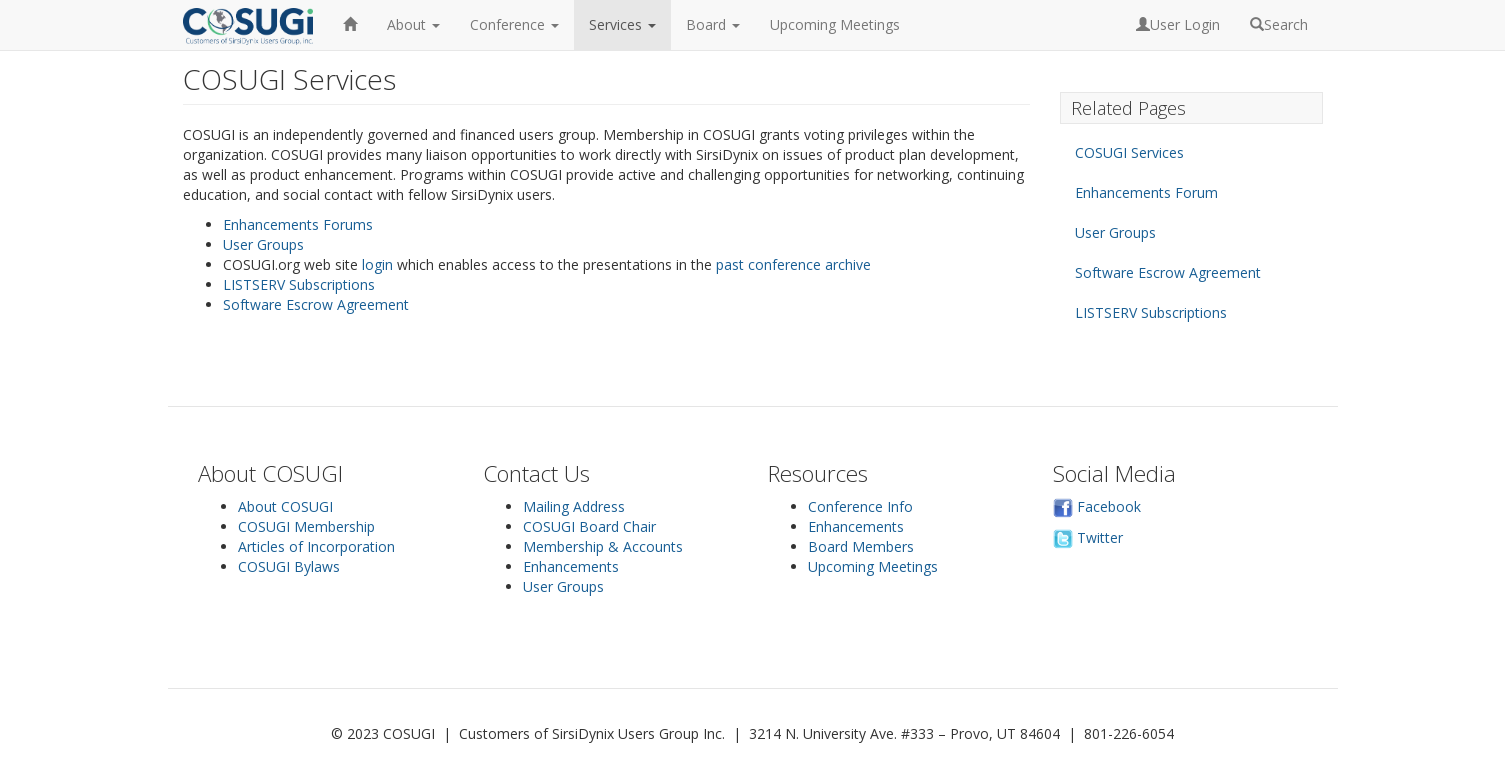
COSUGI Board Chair (589, 526)
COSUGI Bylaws (289, 566)
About (413, 24)
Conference (514, 24)
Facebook (1097, 506)
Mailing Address (574, 506)
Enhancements (571, 566)
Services (622, 24)
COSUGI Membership (306, 526)
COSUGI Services (1129, 152)
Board (713, 24)
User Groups (263, 244)
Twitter (1088, 537)
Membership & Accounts (603, 546)
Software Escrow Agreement (316, 304)
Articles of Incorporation (316, 546)
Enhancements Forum (1146, 192)
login (377, 264)
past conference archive (793, 264)
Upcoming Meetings (835, 24)
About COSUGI (285, 506)
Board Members (861, 546)
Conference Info (860, 506)
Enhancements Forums (298, 224)
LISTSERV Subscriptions (299, 284)
